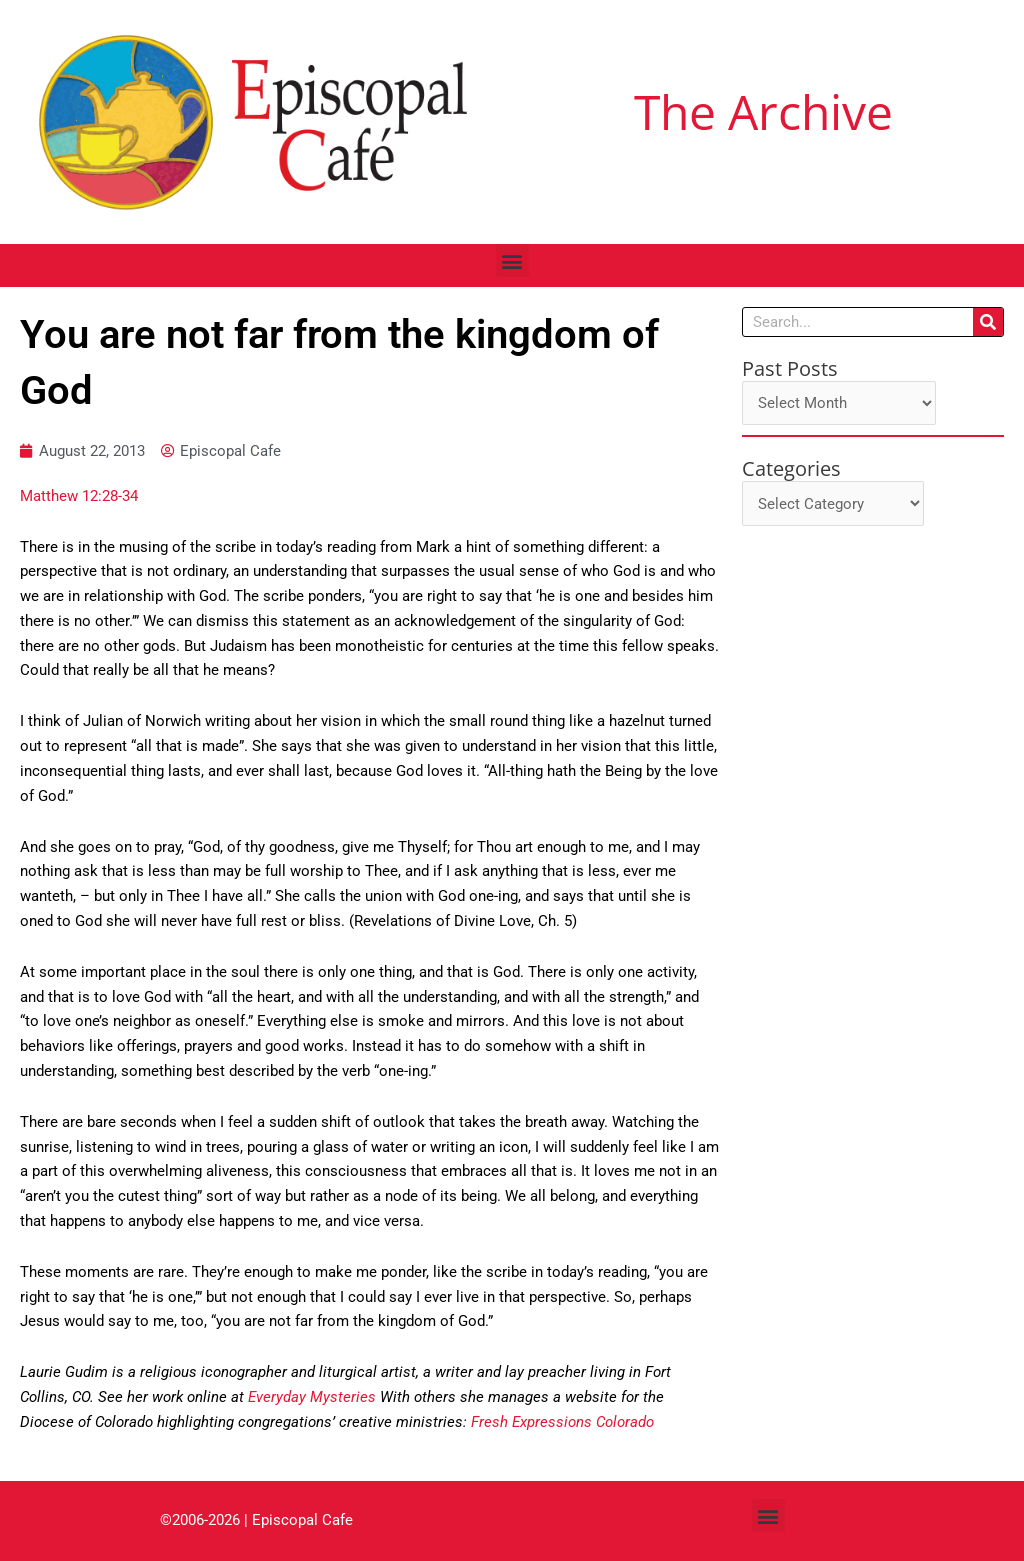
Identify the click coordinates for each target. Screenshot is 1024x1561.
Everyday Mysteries (312, 1397)
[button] (512, 260)
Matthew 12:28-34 (79, 496)
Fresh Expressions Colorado (562, 1422)
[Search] (988, 322)
